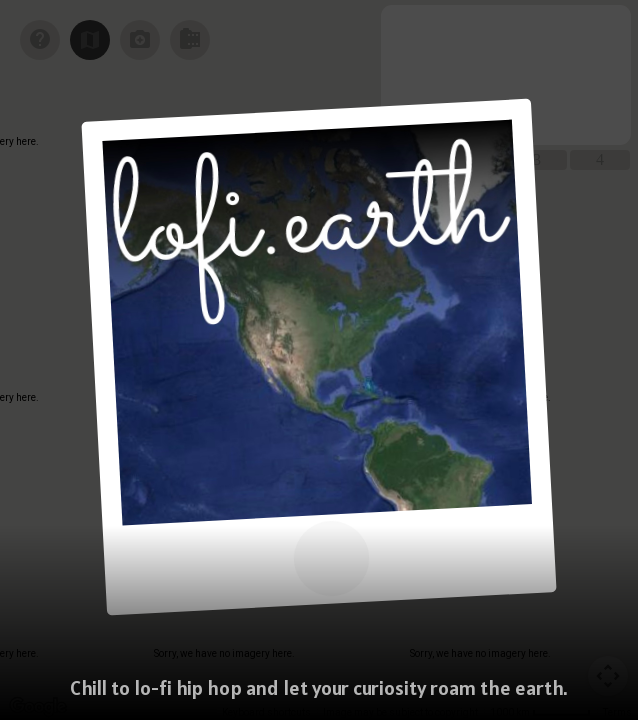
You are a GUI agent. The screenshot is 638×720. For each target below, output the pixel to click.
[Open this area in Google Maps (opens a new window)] (38, 707)
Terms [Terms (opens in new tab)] (617, 712)
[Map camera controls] (608, 676)
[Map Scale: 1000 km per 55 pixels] (540, 713)
